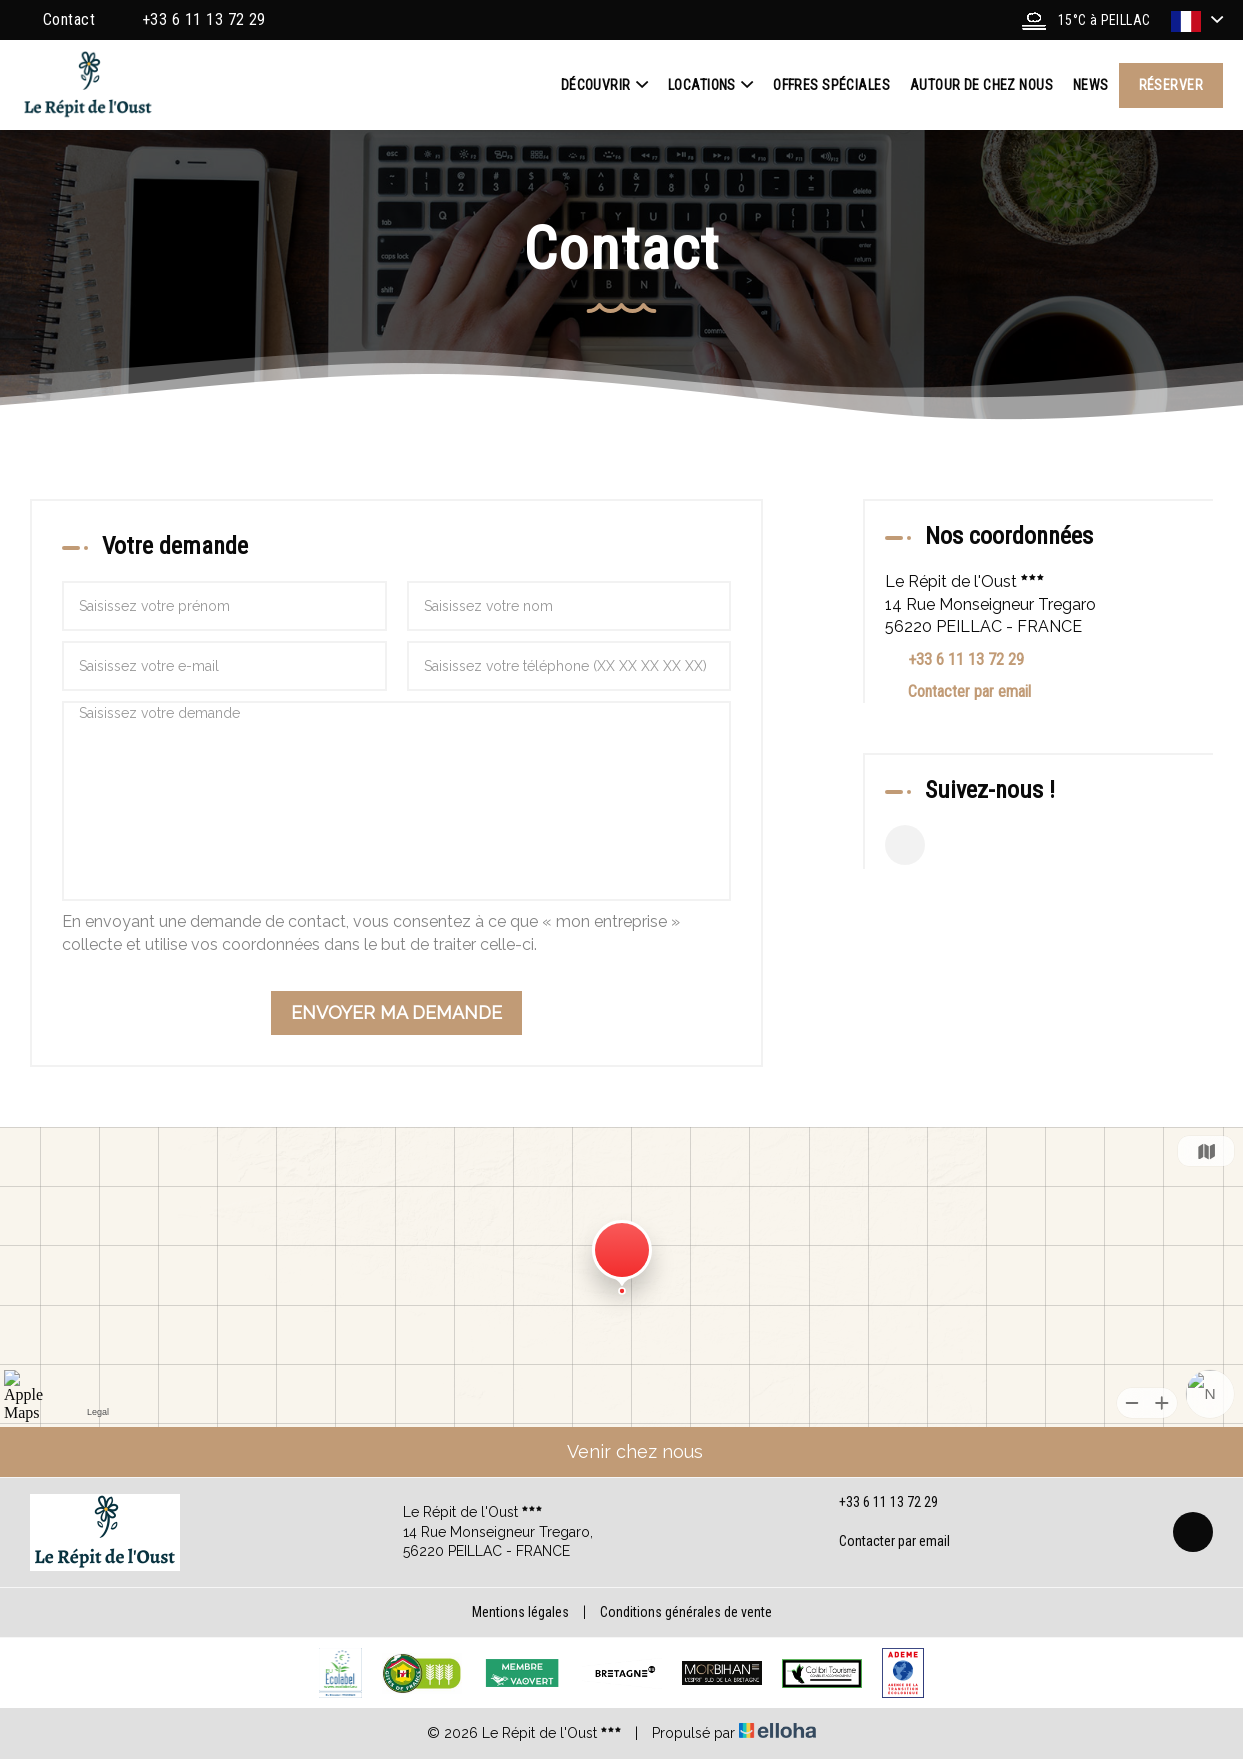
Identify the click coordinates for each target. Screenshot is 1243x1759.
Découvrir (604, 85)
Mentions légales (520, 1612)
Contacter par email (969, 691)
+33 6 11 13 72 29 (877, 1503)
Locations (710, 85)
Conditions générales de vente (686, 1612)
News (1091, 85)
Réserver (1171, 85)
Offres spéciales (831, 85)
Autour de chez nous (981, 85)
